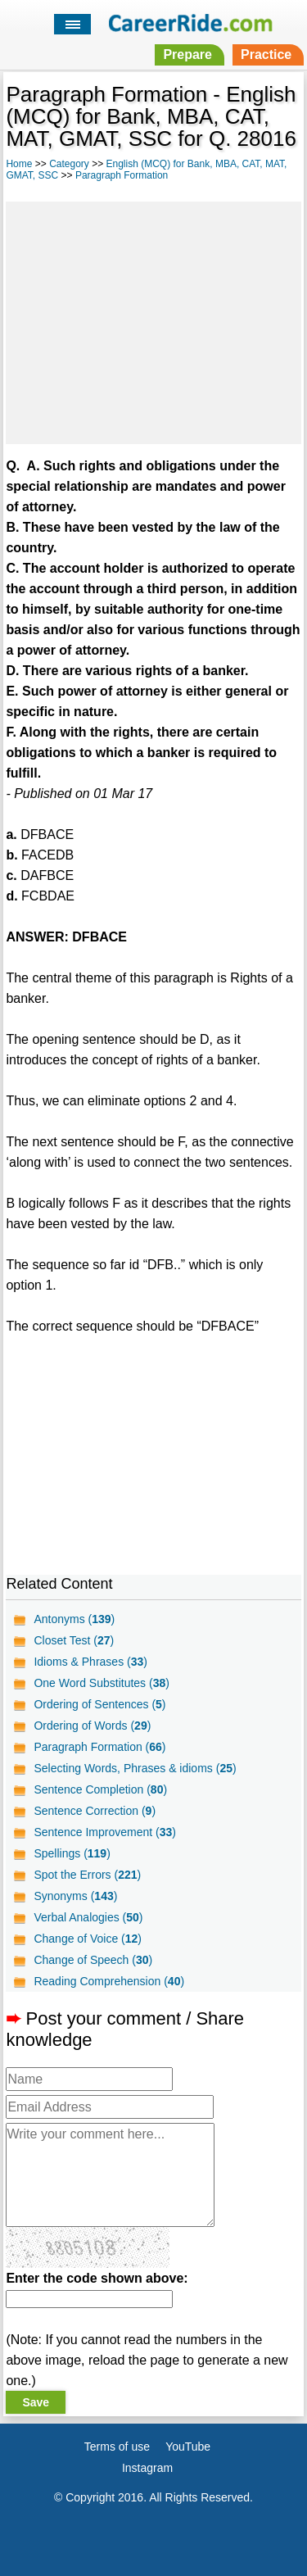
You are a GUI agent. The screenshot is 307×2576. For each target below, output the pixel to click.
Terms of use (117, 2446)
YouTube (187, 2446)
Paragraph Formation (121, 175)
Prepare (187, 54)
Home (19, 164)
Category (69, 164)
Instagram (147, 2467)
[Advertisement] (153, 320)
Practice (266, 54)
